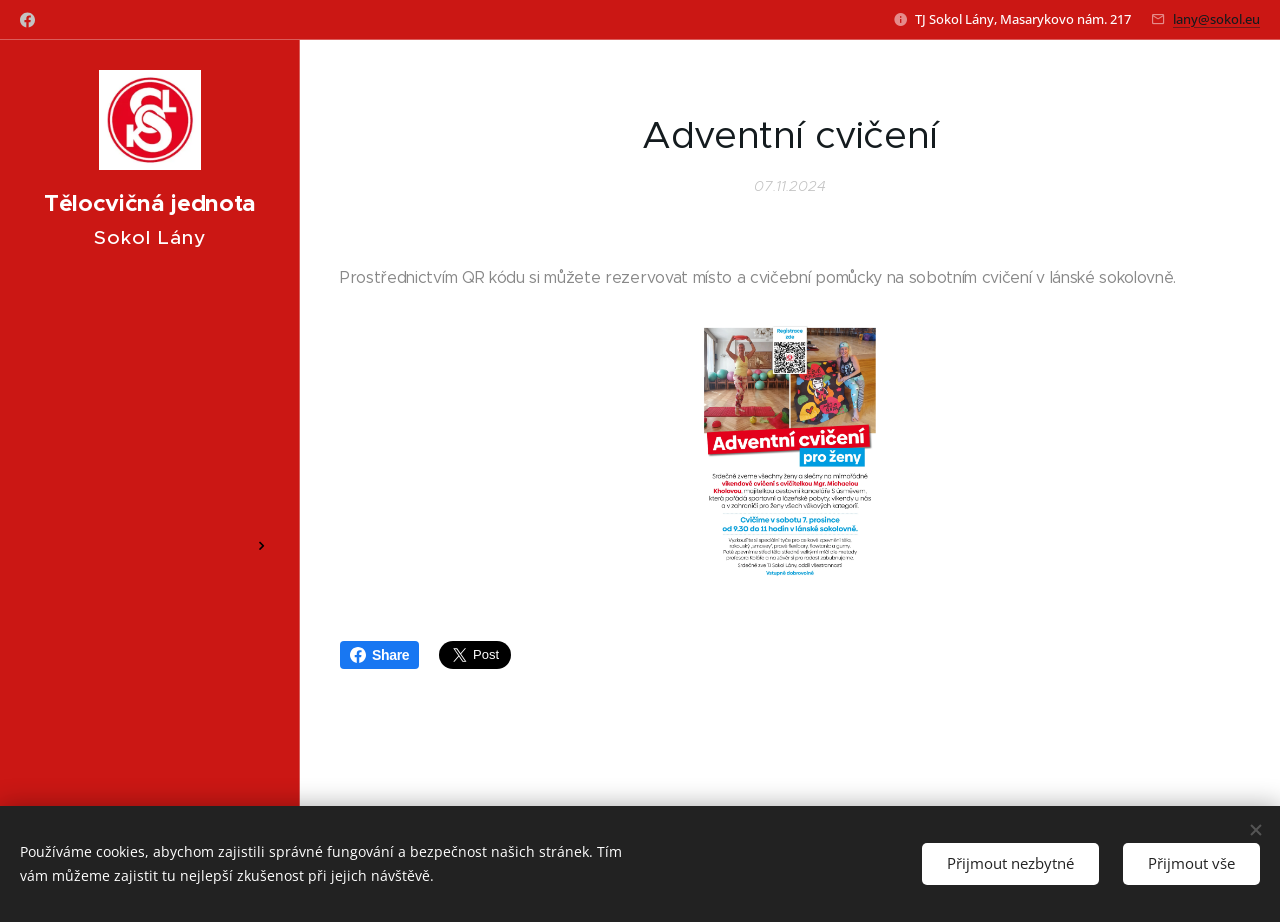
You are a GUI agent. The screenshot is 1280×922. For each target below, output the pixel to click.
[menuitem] (150, 338)
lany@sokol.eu (1216, 19)
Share (379, 655)
